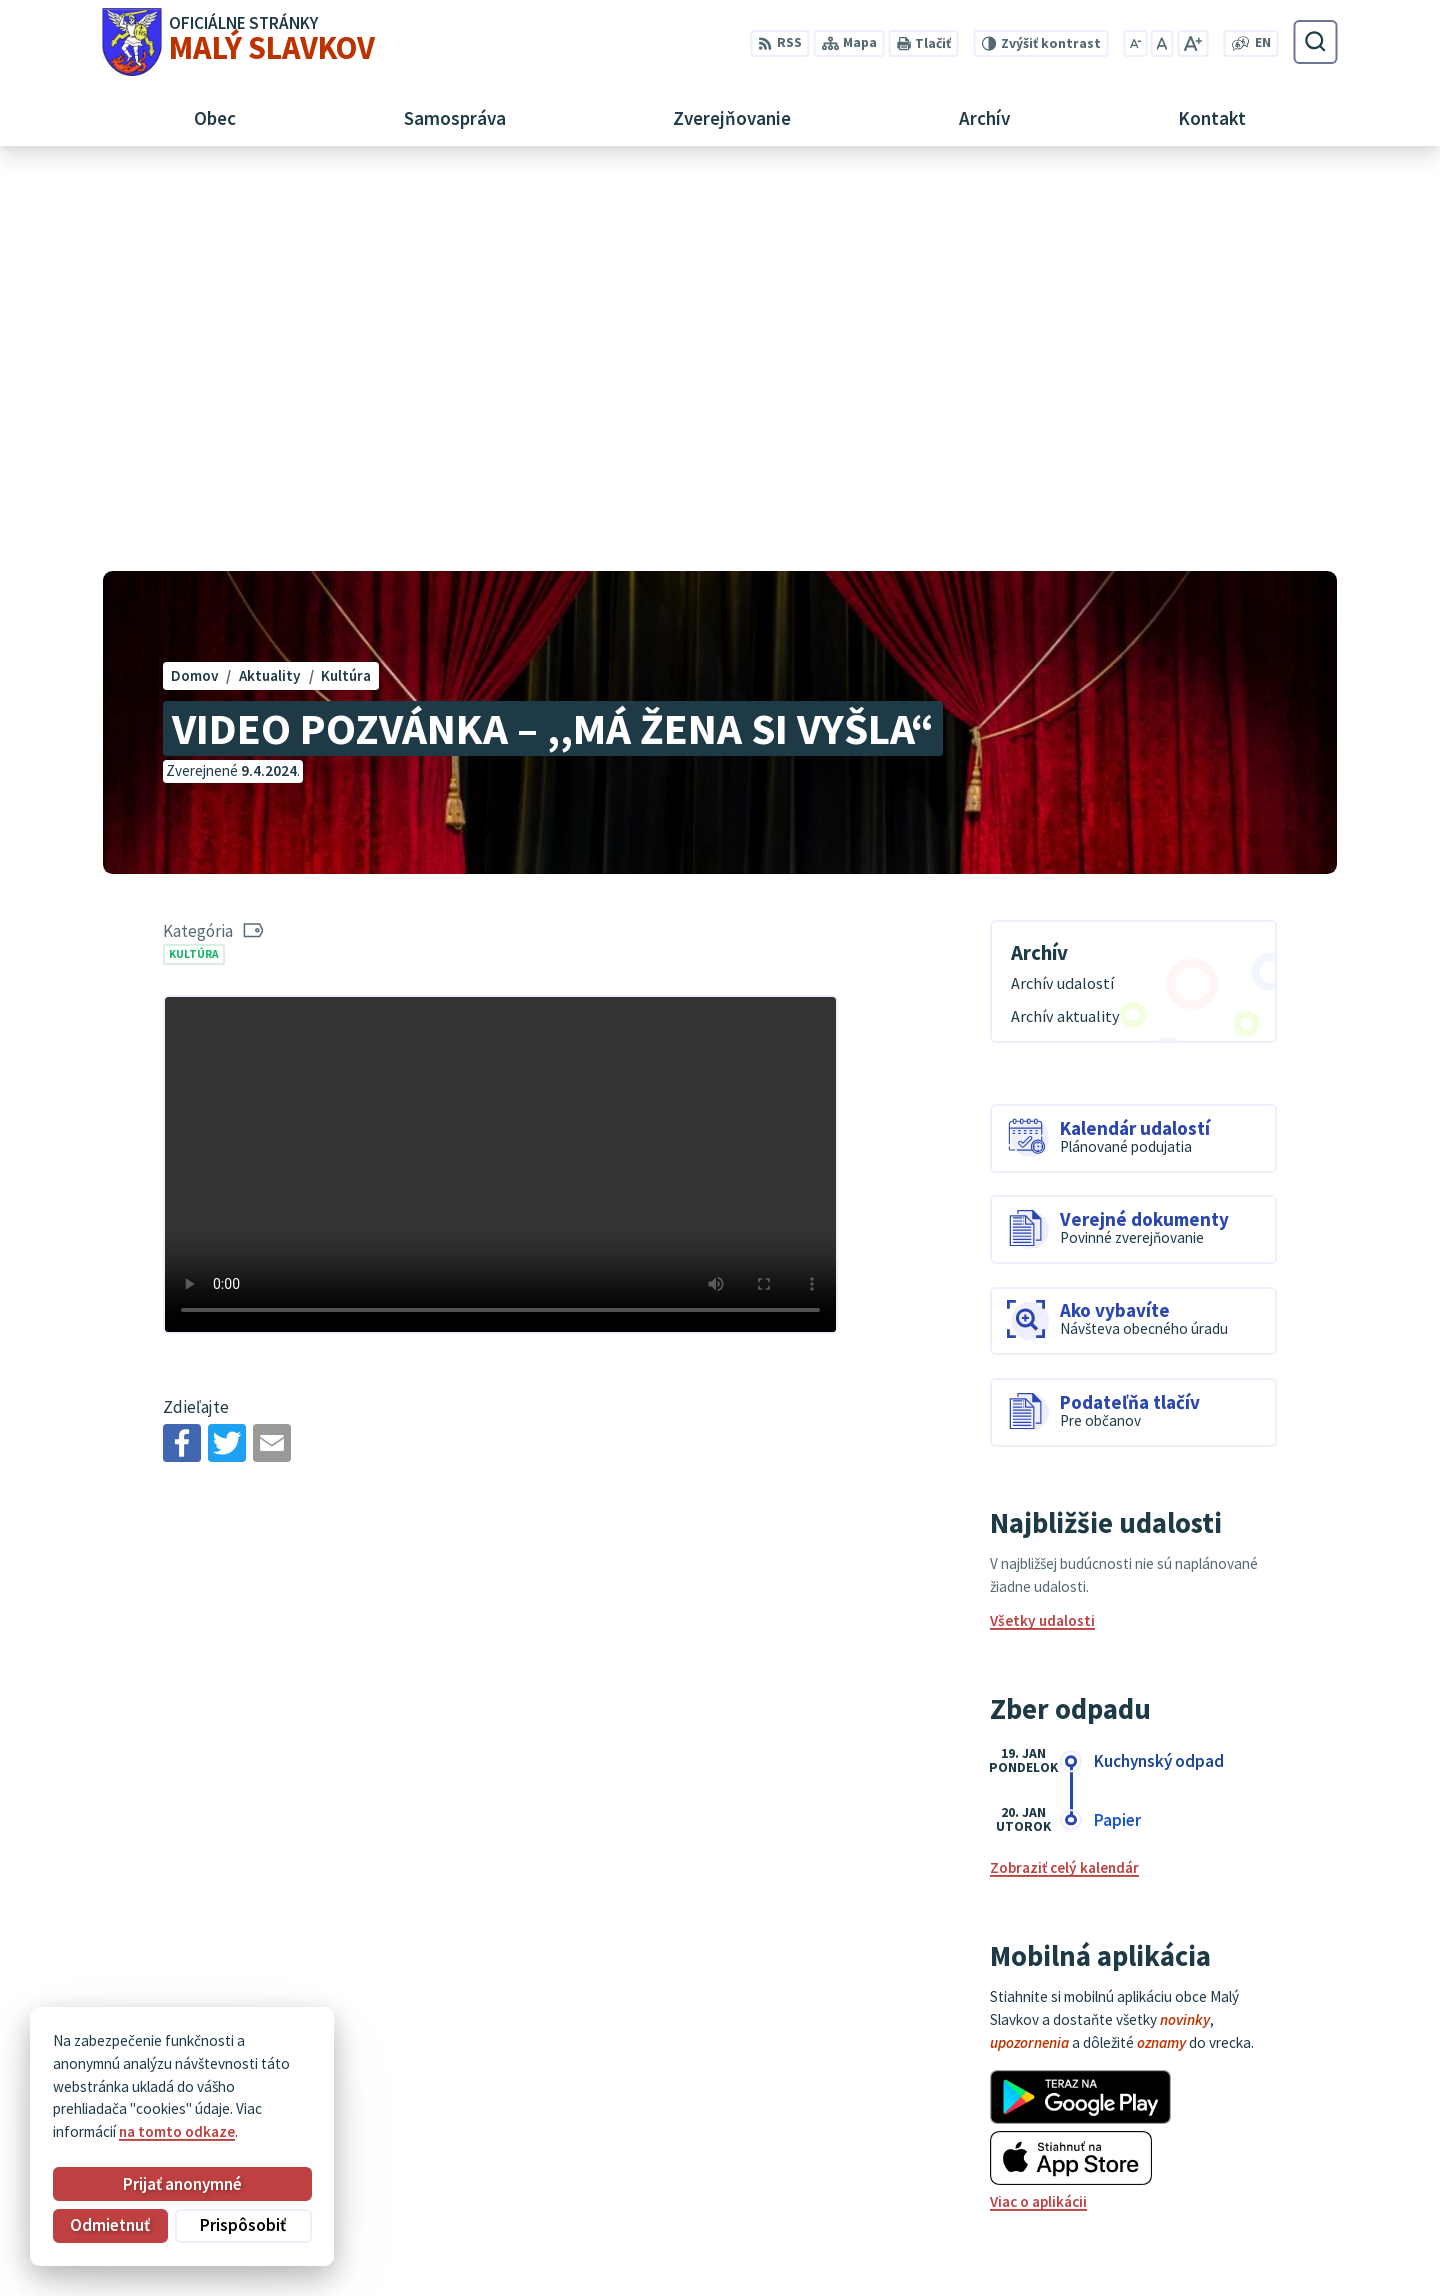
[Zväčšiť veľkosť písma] (1192, 43)
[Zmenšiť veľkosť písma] (1135, 43)
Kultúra (194, 558)
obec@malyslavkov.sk (1263, 2170)
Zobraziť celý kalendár (1064, 1472)
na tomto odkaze (177, 2131)
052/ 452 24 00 (1236, 2147)
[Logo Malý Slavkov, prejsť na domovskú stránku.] (238, 42)
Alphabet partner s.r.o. (348, 2055)
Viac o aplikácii (1038, 1806)
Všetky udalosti (1042, 1225)
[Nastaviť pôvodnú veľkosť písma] (1162, 43)
